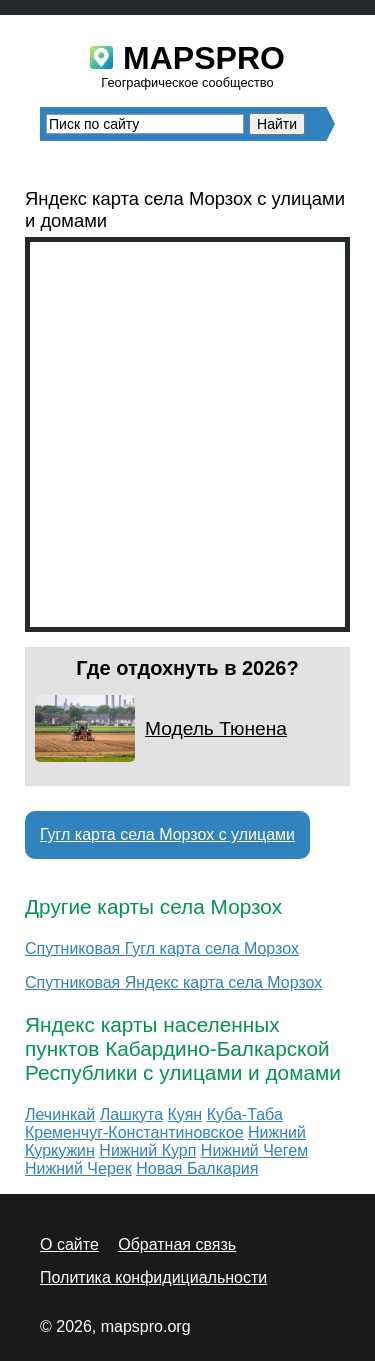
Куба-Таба (245, 1114)
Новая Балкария (197, 1168)
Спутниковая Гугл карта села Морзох (162, 948)
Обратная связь (177, 1244)
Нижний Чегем (254, 1150)
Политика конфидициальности (153, 1277)
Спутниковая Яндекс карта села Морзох (173, 982)
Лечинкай (60, 1114)
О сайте (69, 1244)
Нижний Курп (147, 1150)
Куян (185, 1114)
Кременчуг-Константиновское (134, 1132)
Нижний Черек (78, 1168)
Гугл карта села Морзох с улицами (167, 834)
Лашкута (131, 1114)
